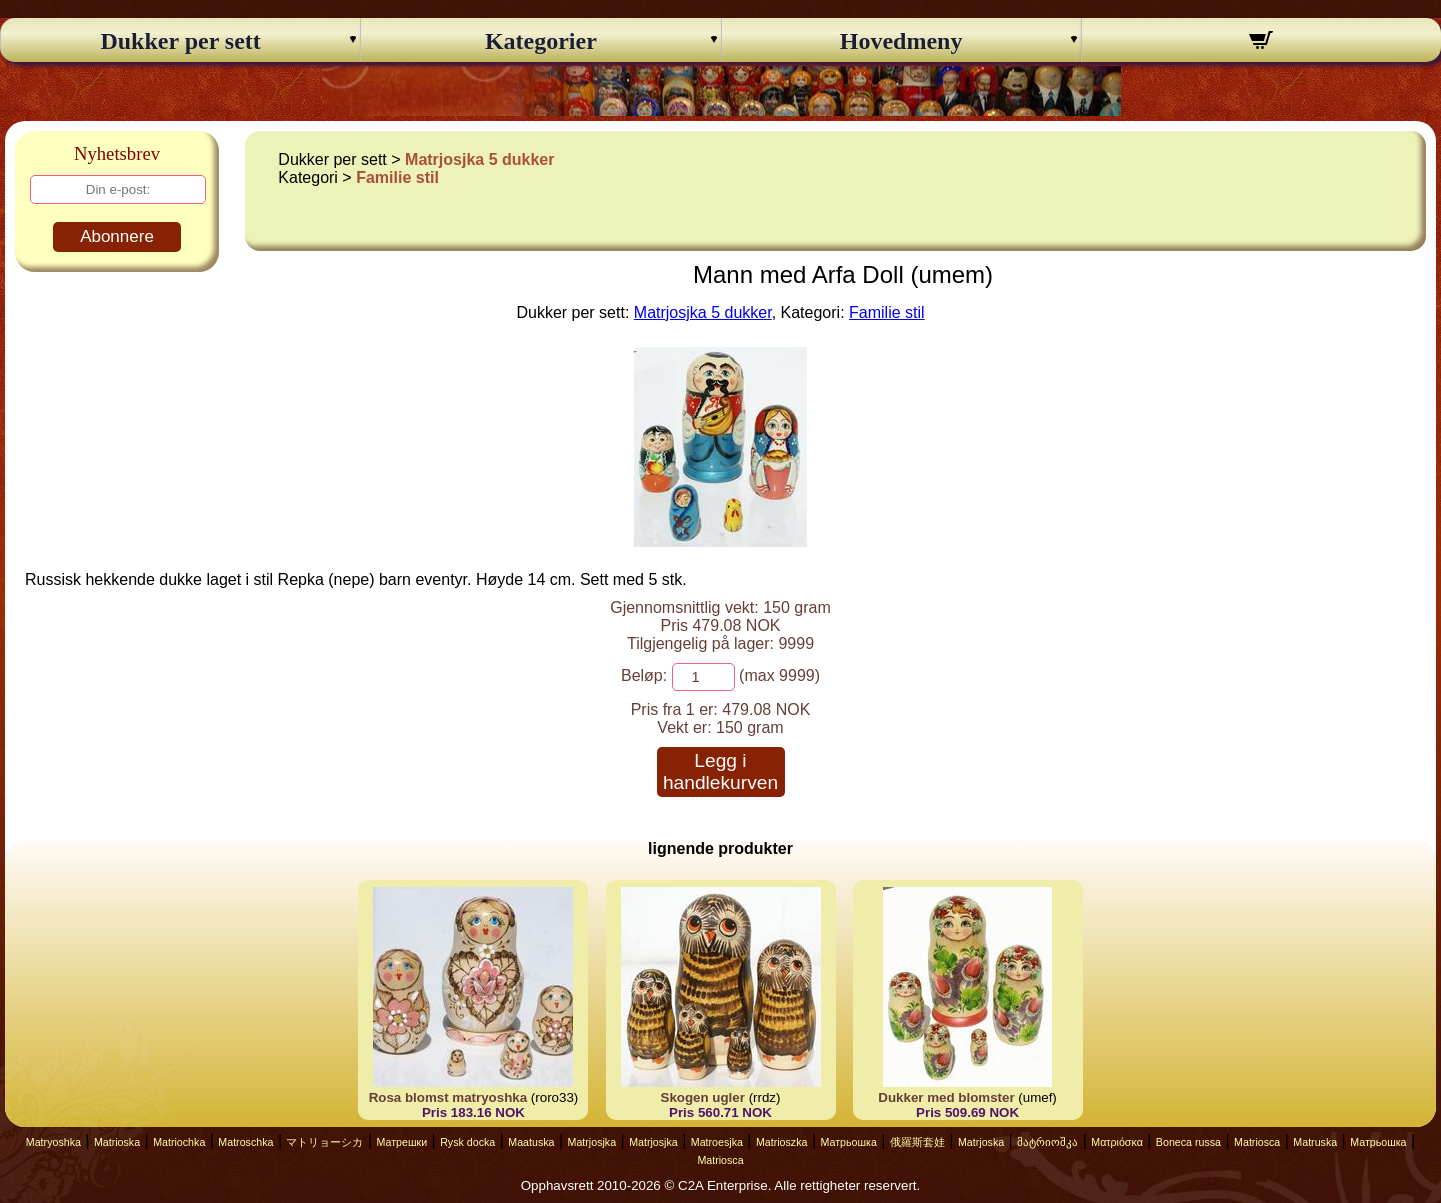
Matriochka (179, 1142)
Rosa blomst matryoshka (448, 1097)
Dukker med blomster (946, 1097)
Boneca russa (1188, 1142)
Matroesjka (717, 1142)
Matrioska (117, 1142)
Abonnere (117, 236)
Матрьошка (849, 1142)
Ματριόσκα (1117, 1142)
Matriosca (1257, 1142)
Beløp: (644, 675)
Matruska (1315, 1142)
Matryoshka (53, 1142)
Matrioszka (782, 1142)
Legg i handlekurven (720, 771)
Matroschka (245, 1142)
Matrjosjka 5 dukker (479, 159)
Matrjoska (981, 1142)
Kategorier (541, 41)
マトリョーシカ (324, 1142)
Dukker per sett (180, 41)
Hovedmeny (901, 41)
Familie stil (397, 177)
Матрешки (402, 1142)
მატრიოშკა (1047, 1142)
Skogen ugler (703, 1097)
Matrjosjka (592, 1142)
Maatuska (531, 1142)
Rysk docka (467, 1142)
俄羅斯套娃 (917, 1142)
